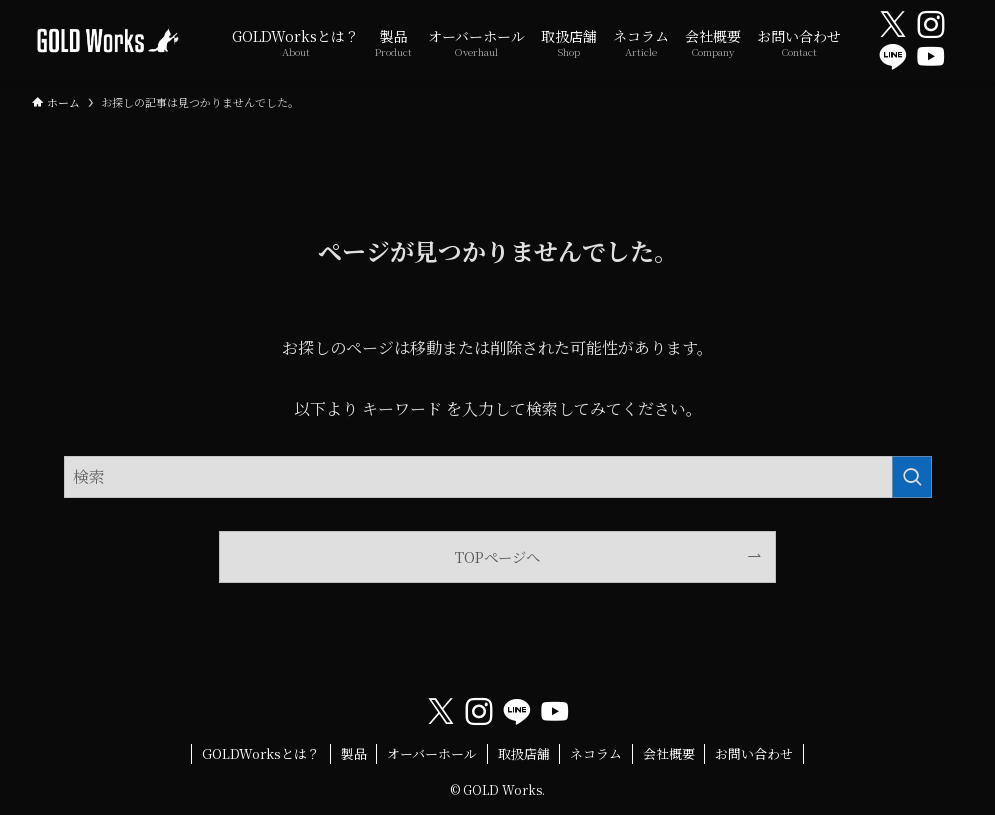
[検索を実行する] (912, 477)
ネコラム (596, 753)
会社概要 (669, 753)
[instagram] (931, 25)
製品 (354, 753)
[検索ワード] (498, 477)
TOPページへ (497, 556)
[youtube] (931, 57)
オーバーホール (432, 753)
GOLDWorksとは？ (261, 753)
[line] (893, 57)
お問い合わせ (754, 753)
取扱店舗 (524, 753)
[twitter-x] (893, 25)
